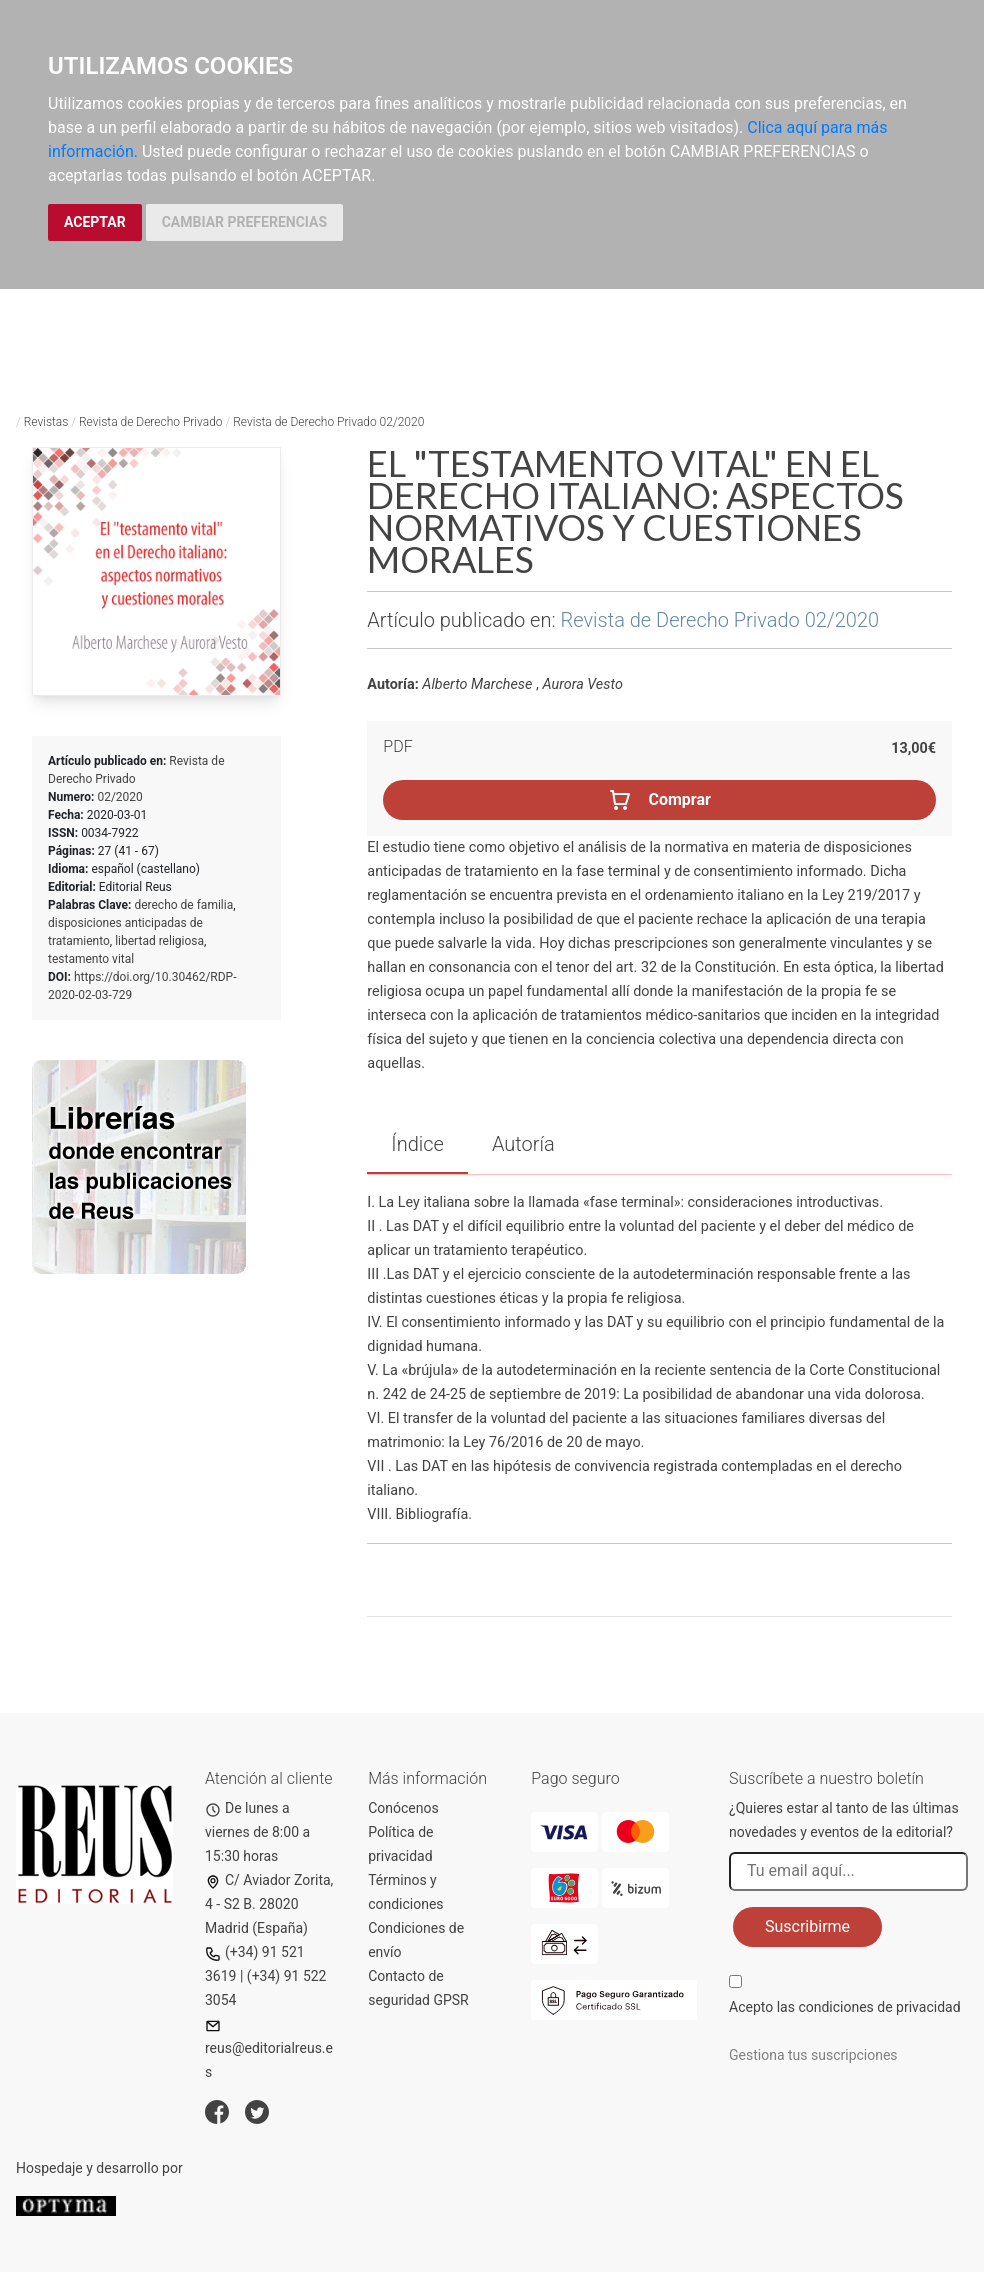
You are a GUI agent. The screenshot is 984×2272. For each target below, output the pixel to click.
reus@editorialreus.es (269, 2049)
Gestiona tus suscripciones (813, 2055)
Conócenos (403, 1808)
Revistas (46, 422)
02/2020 (119, 797)
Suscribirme (807, 1926)
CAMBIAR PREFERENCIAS (244, 222)
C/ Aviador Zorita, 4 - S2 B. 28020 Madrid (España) (269, 1904)
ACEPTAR (95, 222)
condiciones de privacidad (879, 2007)
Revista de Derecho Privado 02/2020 (328, 422)
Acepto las (845, 2007)
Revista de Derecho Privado (151, 422)
